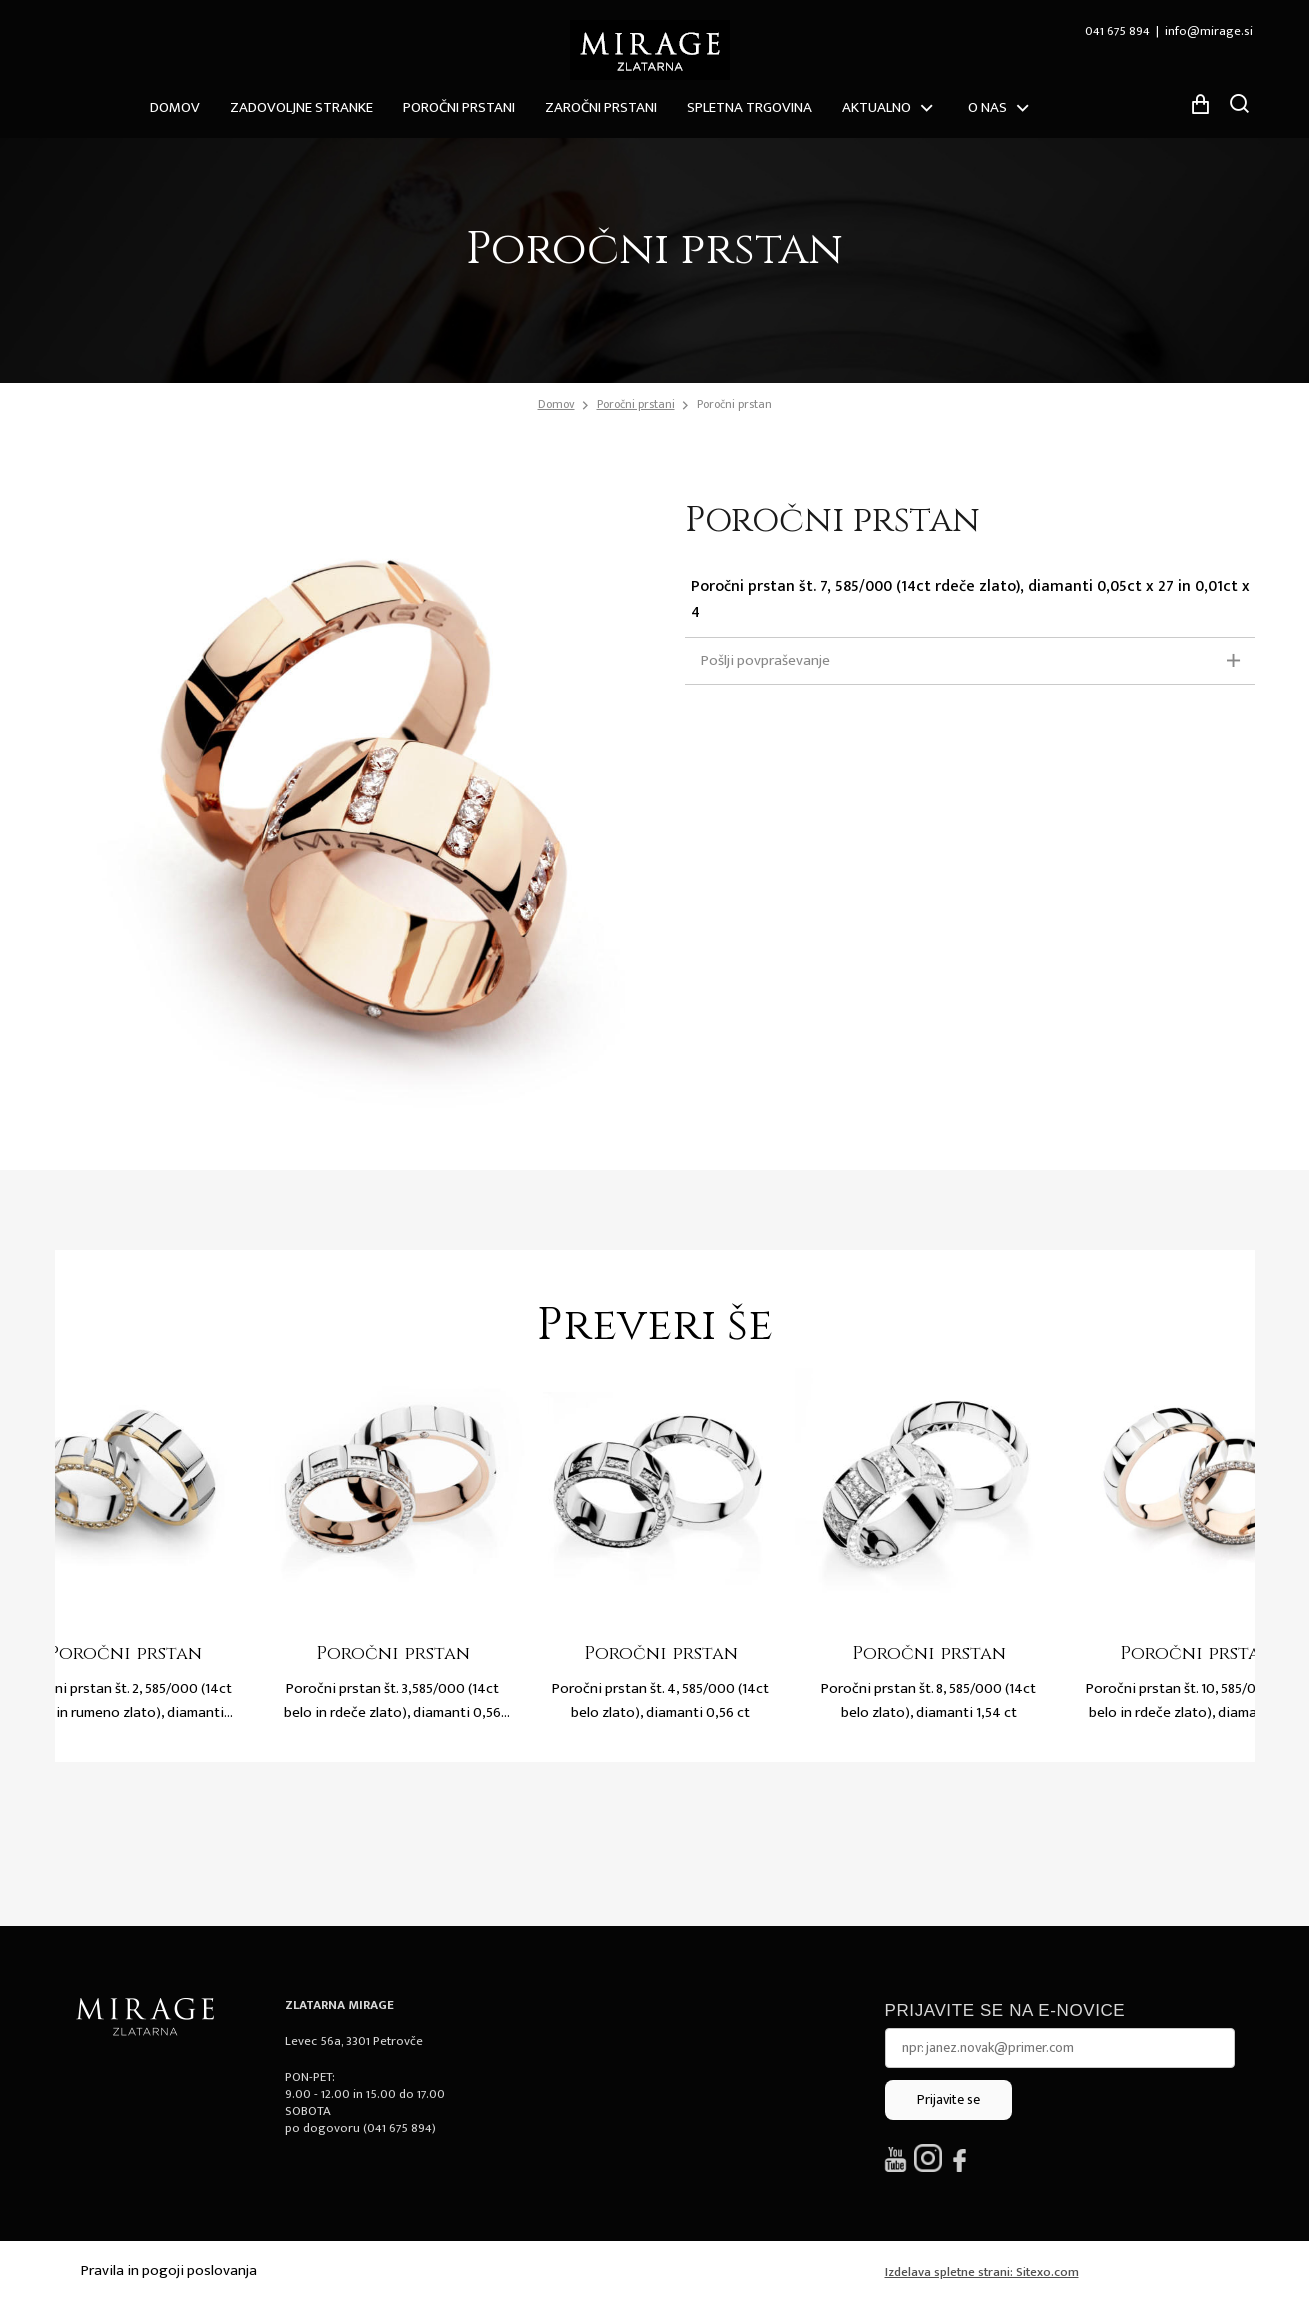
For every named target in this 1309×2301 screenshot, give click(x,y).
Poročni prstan (734, 404)
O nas (987, 107)
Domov (175, 107)
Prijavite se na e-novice (1005, 2010)
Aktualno (876, 107)
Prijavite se (948, 2099)
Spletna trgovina (749, 107)
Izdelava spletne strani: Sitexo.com (982, 2272)
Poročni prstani (459, 107)
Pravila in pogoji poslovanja (169, 2270)
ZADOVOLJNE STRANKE (301, 107)
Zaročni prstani (601, 107)
